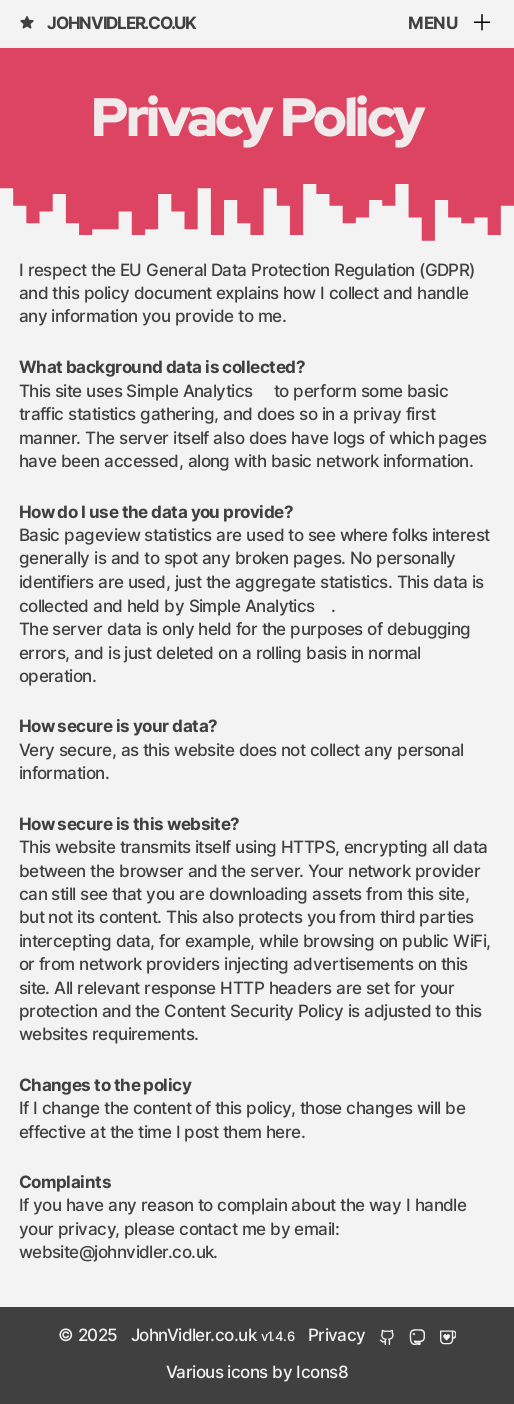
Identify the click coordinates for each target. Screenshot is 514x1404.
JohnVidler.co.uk (107, 23)
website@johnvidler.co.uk (116, 1253)
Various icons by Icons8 (257, 1373)
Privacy (337, 1336)
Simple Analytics (189, 392)
